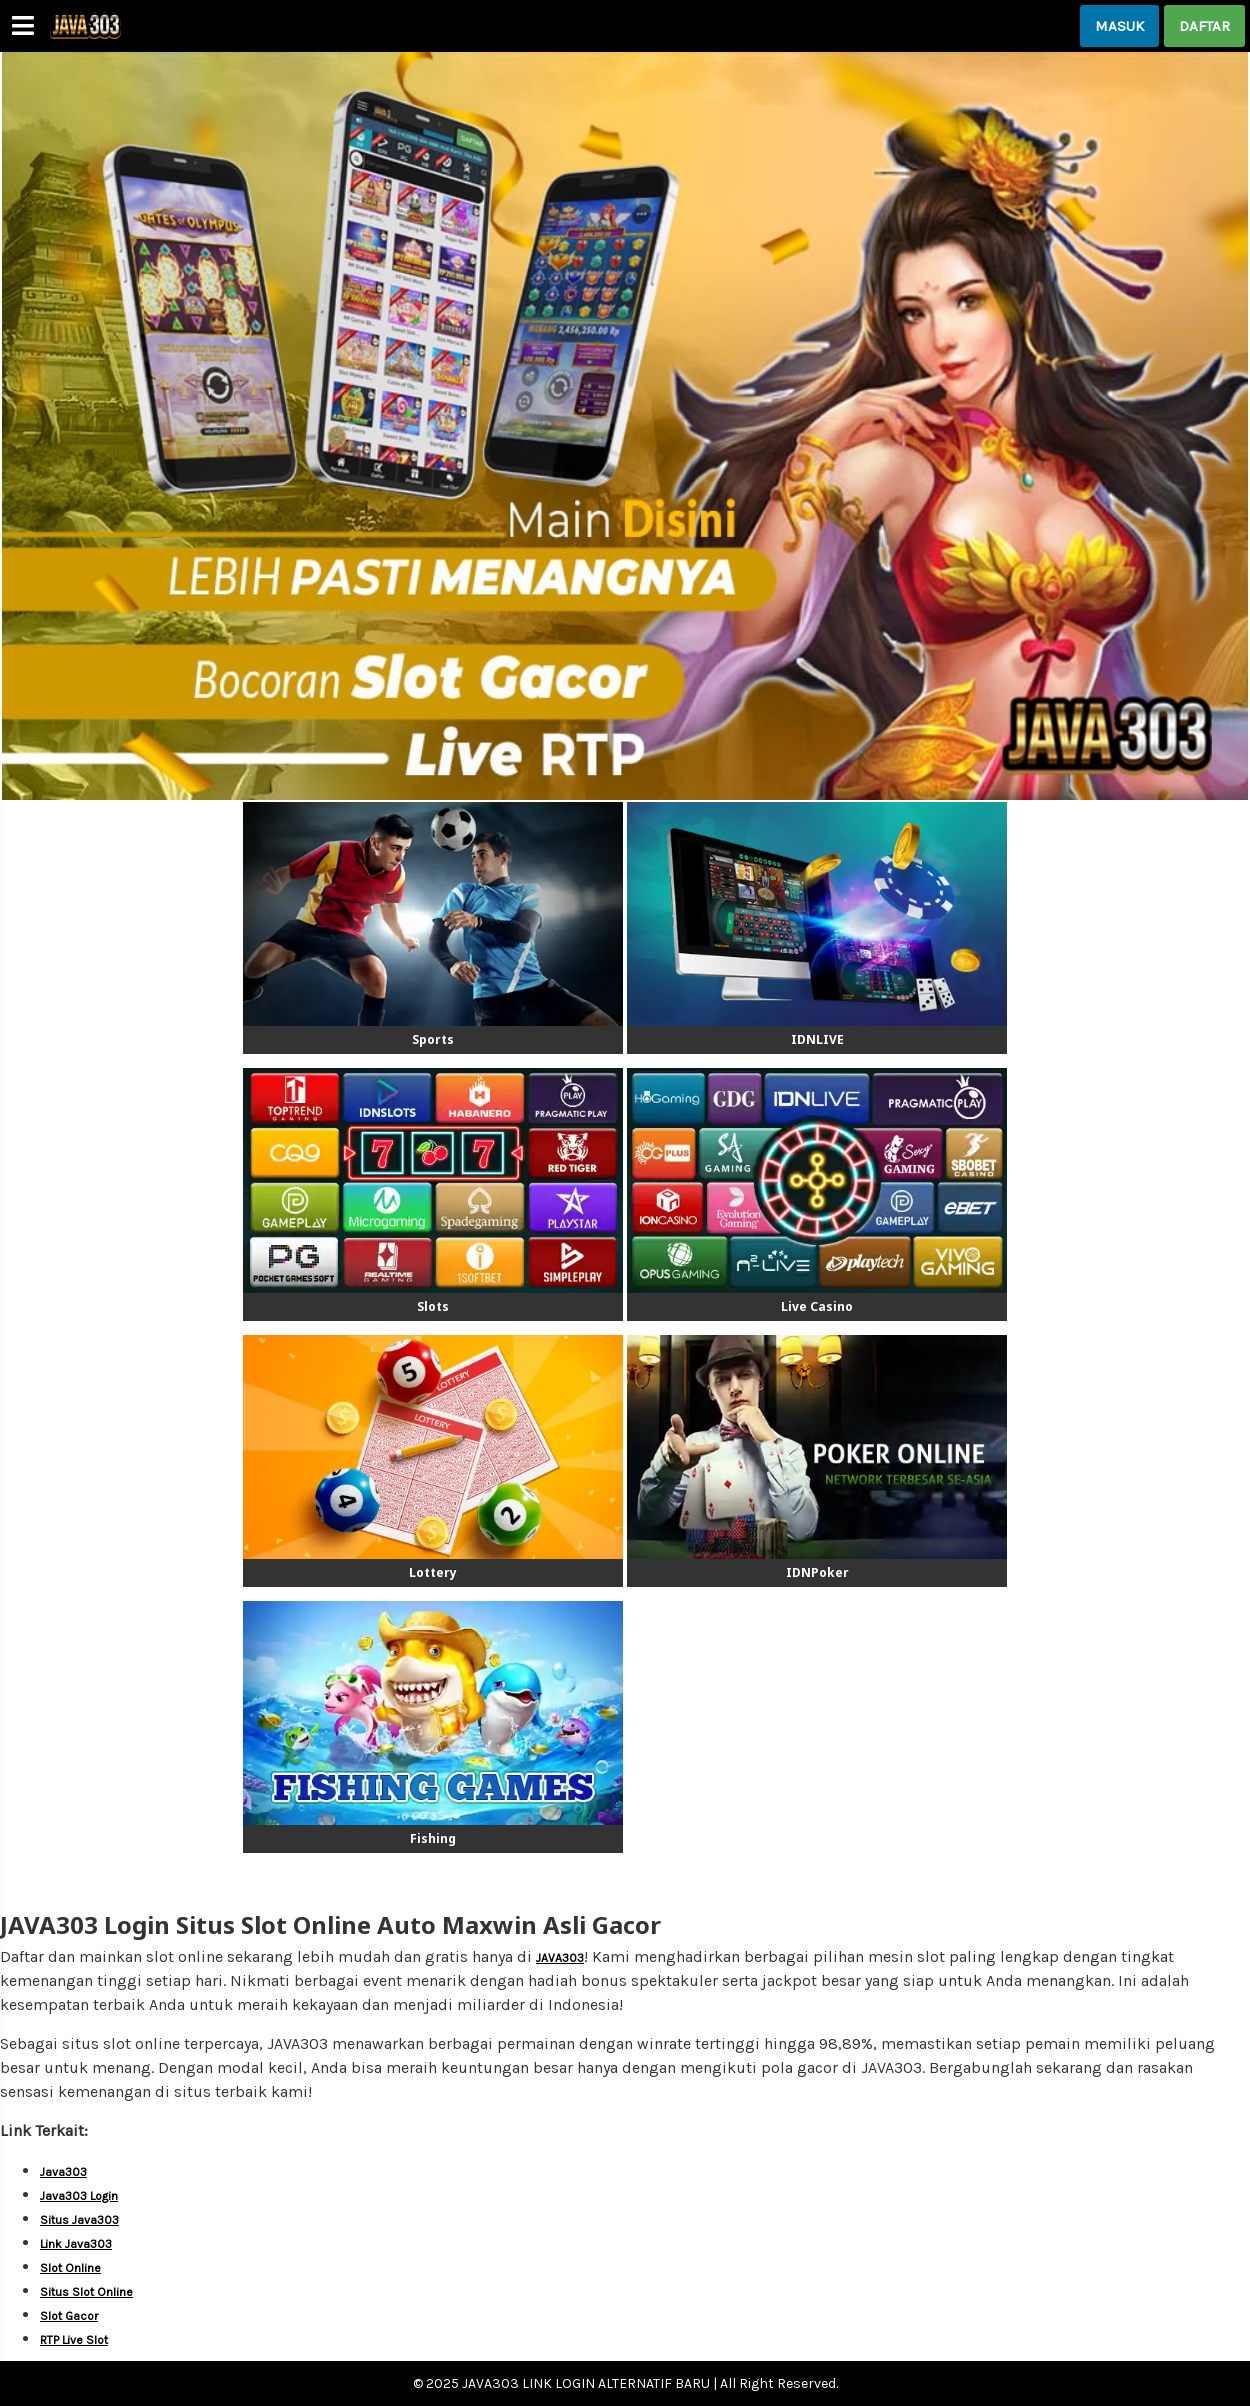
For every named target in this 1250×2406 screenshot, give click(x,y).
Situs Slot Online (86, 2292)
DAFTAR (1204, 26)
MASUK (1119, 26)
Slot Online (70, 2268)
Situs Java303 (79, 2220)
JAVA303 (560, 1958)
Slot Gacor (69, 2316)
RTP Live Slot (74, 2340)
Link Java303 (76, 2244)
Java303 (63, 2172)
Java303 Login (79, 2196)
